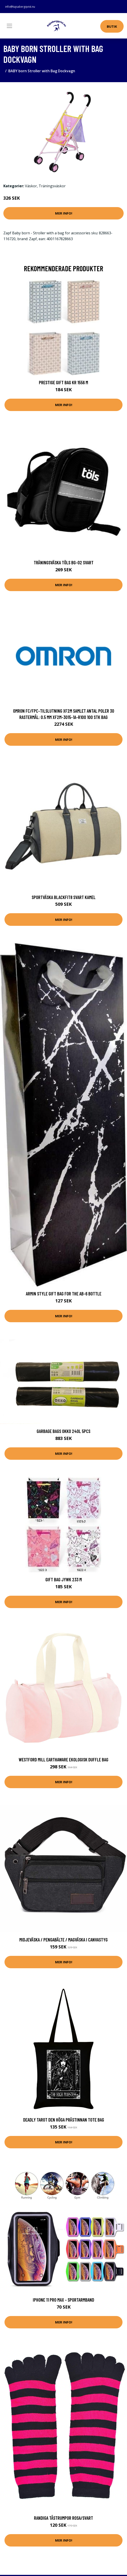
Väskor (31, 185)
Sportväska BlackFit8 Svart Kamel (64, 897)
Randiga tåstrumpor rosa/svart (63, 2518)
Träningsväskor (52, 185)
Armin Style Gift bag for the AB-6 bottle (63, 1293)
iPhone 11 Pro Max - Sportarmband (63, 2300)
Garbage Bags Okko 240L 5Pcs (63, 1431)
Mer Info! (63, 213)
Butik (112, 26)
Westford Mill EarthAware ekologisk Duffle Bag (63, 1759)
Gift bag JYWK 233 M (63, 1579)
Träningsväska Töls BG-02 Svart (64, 562)
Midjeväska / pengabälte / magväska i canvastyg (63, 1939)
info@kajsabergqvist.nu (20, 7)
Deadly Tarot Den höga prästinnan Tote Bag (63, 2119)
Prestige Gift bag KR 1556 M (63, 382)
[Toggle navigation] (9, 26)
